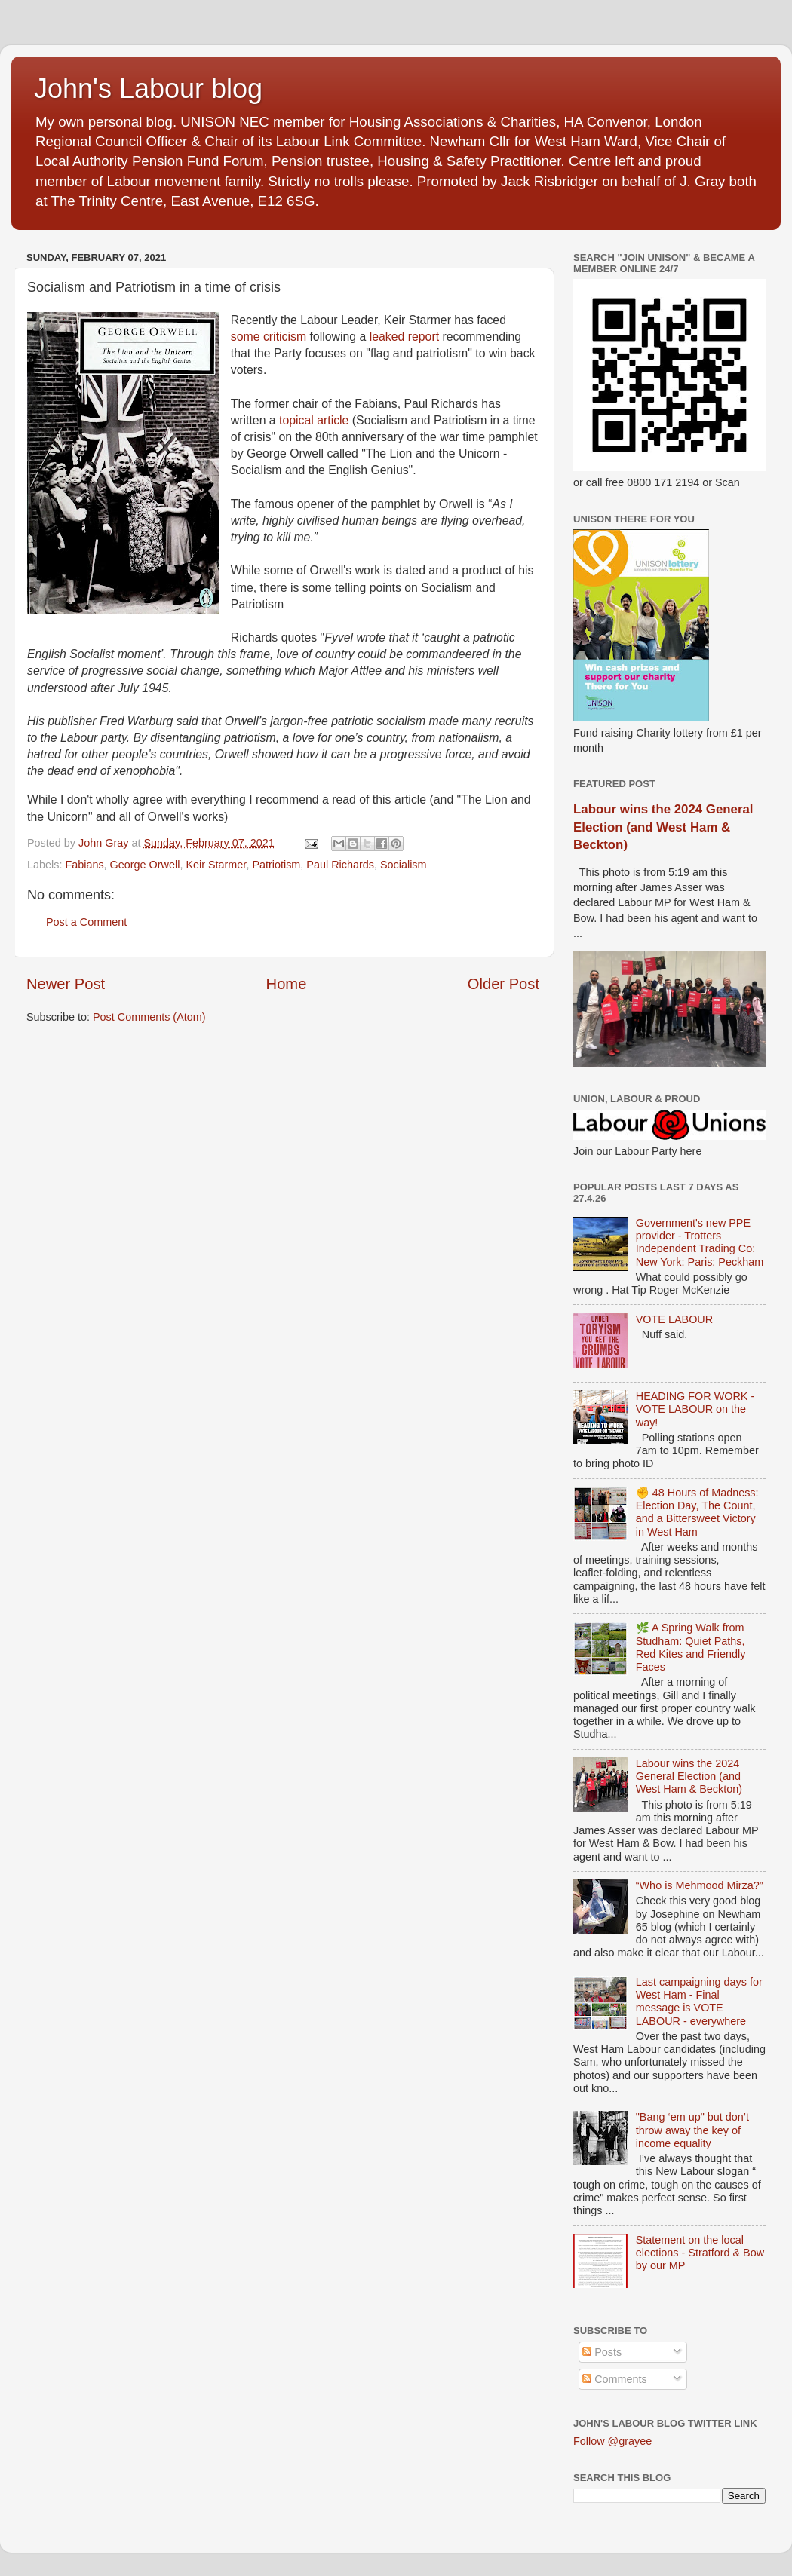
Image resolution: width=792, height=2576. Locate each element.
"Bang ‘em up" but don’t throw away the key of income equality (692, 2130)
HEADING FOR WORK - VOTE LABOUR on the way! (695, 1409)
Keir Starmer (216, 865)
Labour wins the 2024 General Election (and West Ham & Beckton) (663, 827)
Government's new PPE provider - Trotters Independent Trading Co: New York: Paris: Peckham (700, 1242)
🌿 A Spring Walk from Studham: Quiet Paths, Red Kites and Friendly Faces (691, 1647)
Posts (602, 2352)
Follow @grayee (612, 2441)
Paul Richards (340, 865)
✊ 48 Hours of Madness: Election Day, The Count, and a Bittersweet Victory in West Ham (697, 1512)
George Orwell (145, 865)
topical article (313, 420)
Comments (614, 2379)
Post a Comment (86, 922)
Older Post (503, 984)
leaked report (404, 336)
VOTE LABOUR (674, 1319)
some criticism (268, 336)
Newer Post (65, 984)
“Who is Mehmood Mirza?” (699, 1885)
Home (286, 984)
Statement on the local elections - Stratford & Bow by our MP (700, 2253)
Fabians (84, 865)
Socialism (403, 865)
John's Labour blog (148, 88)
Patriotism (276, 865)
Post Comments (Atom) (149, 1017)
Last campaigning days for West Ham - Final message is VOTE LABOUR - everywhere (699, 2001)
